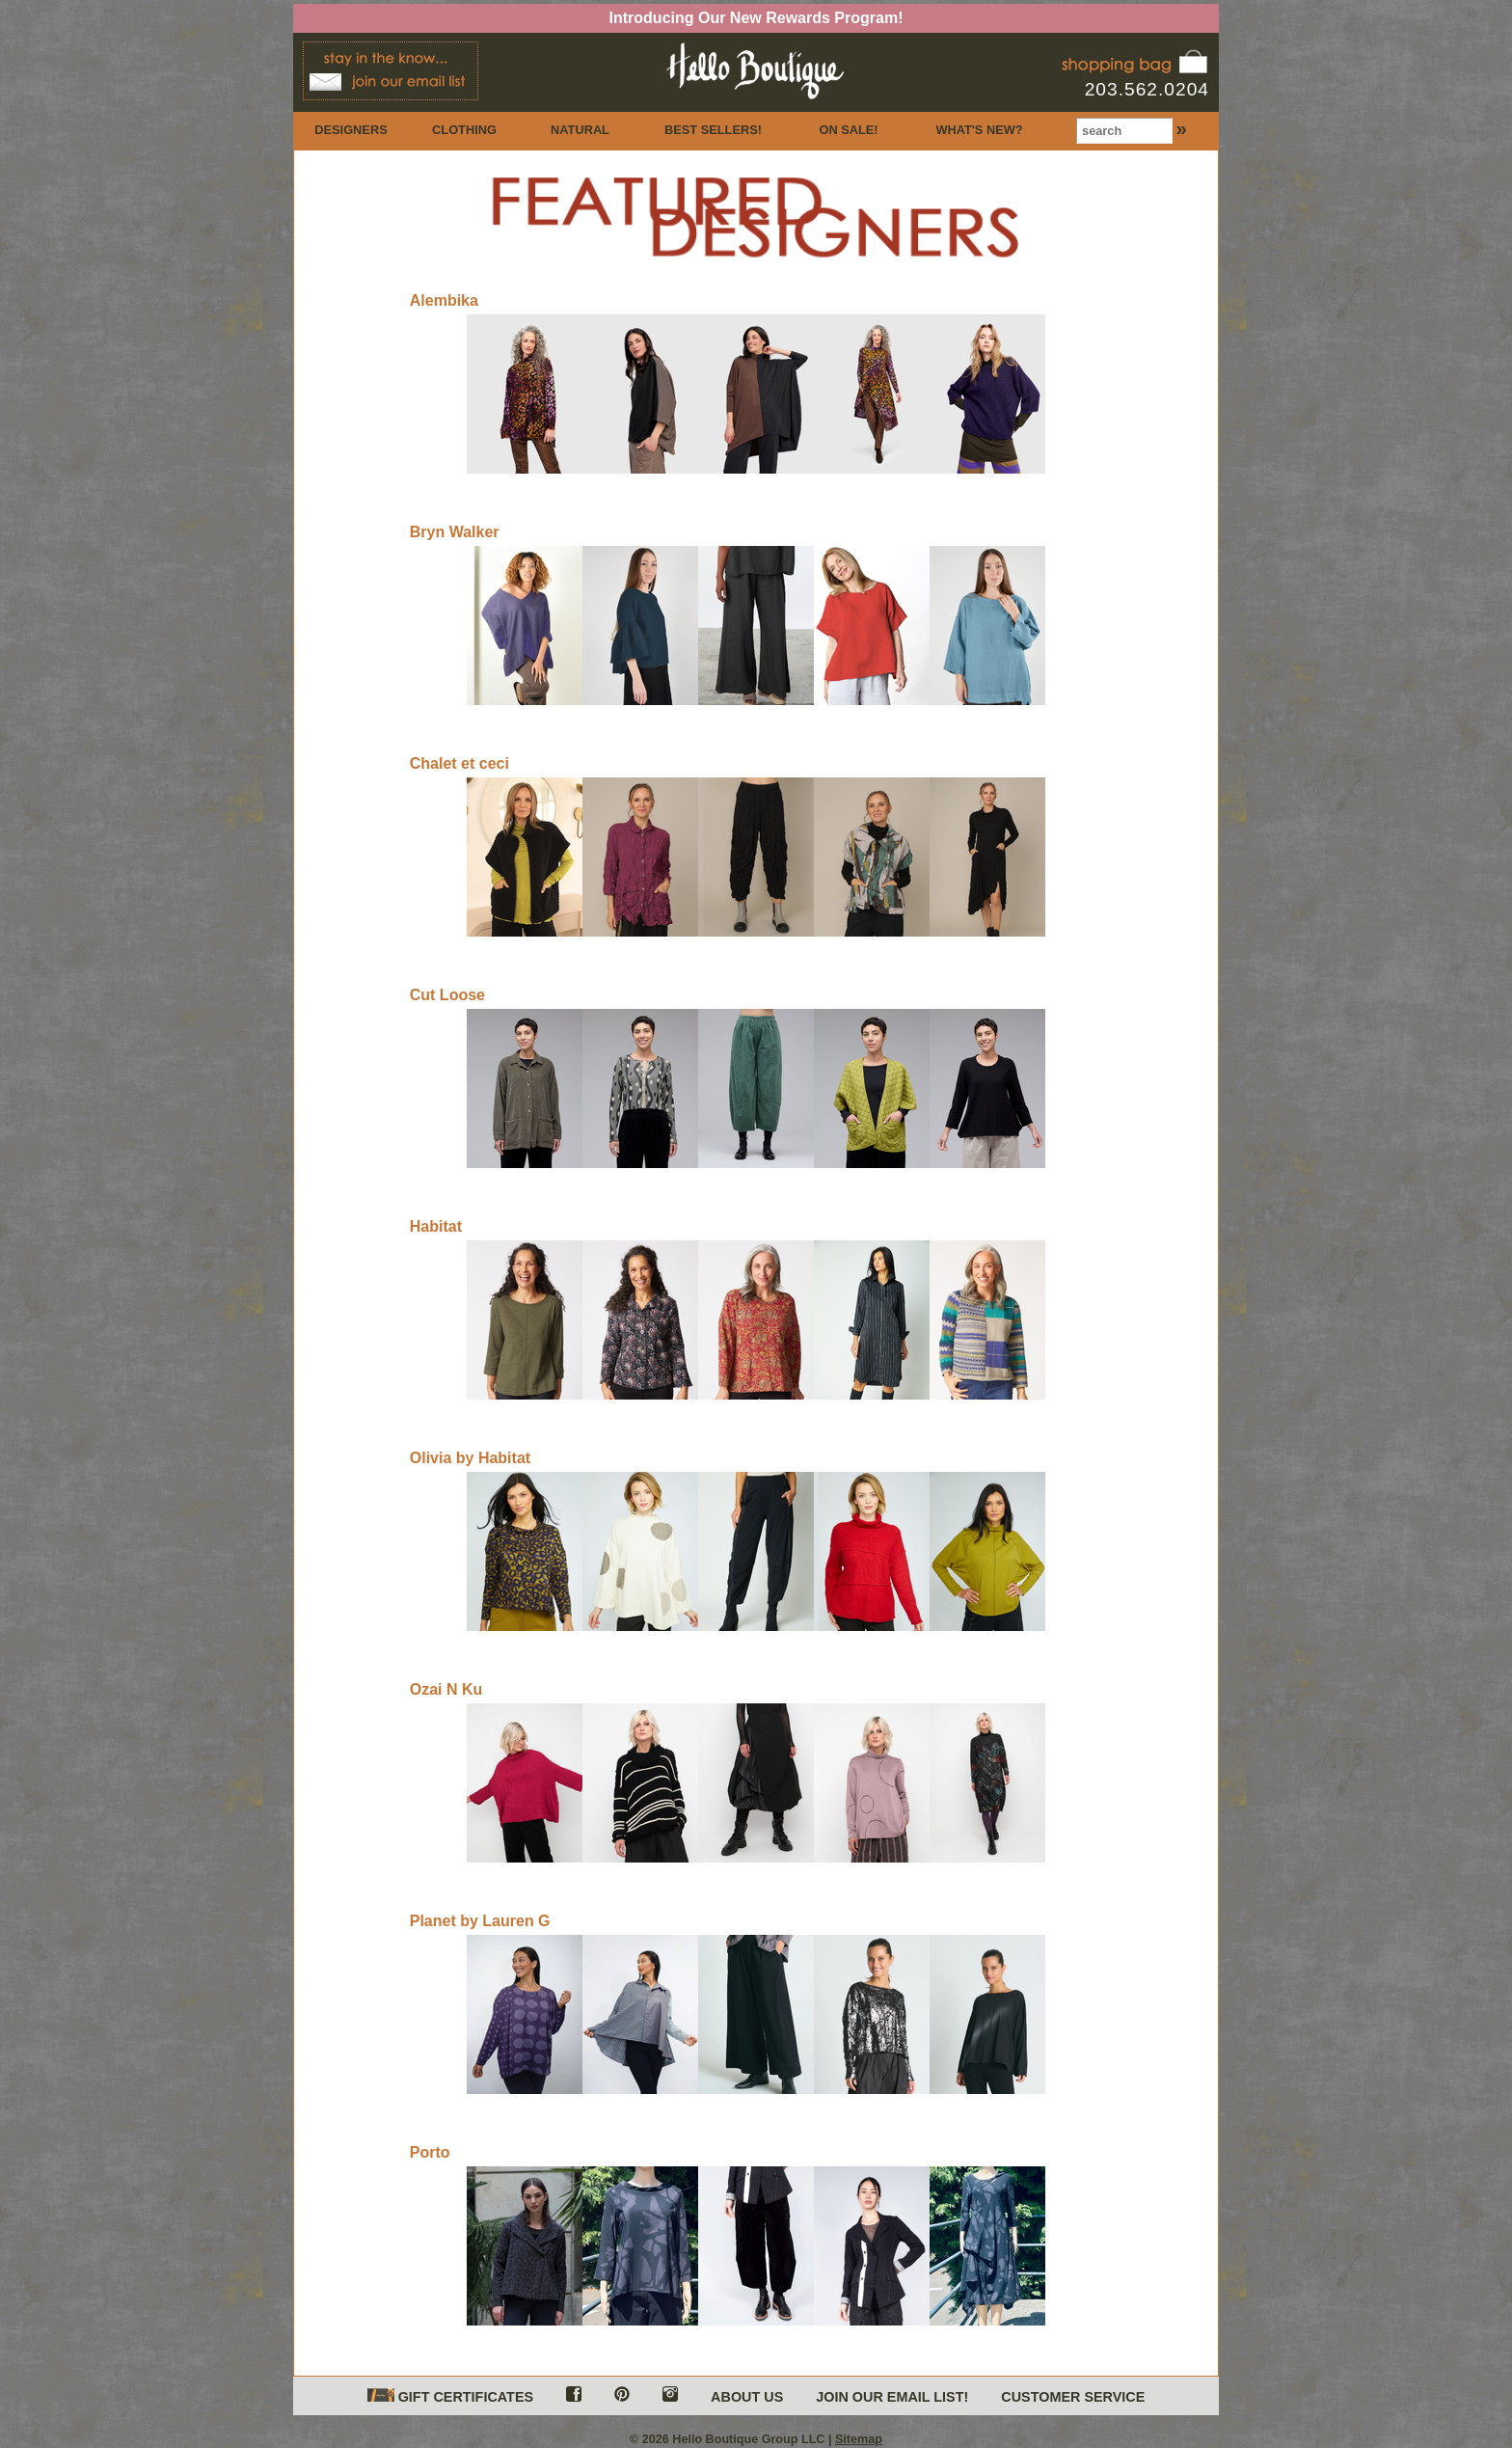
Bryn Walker (455, 532)
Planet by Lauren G (480, 1921)
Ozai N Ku (446, 1689)
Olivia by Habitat (470, 1458)
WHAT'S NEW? (978, 129)
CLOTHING (464, 129)
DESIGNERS (350, 129)
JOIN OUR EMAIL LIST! (892, 2397)
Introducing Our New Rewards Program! (756, 18)
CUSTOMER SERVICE (1073, 2397)
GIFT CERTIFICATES (450, 2396)
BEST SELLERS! (713, 129)
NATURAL (580, 129)
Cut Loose (447, 995)
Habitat (436, 1226)
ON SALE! (848, 129)
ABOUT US (747, 2397)
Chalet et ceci (459, 763)
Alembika (444, 300)
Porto (430, 2152)
